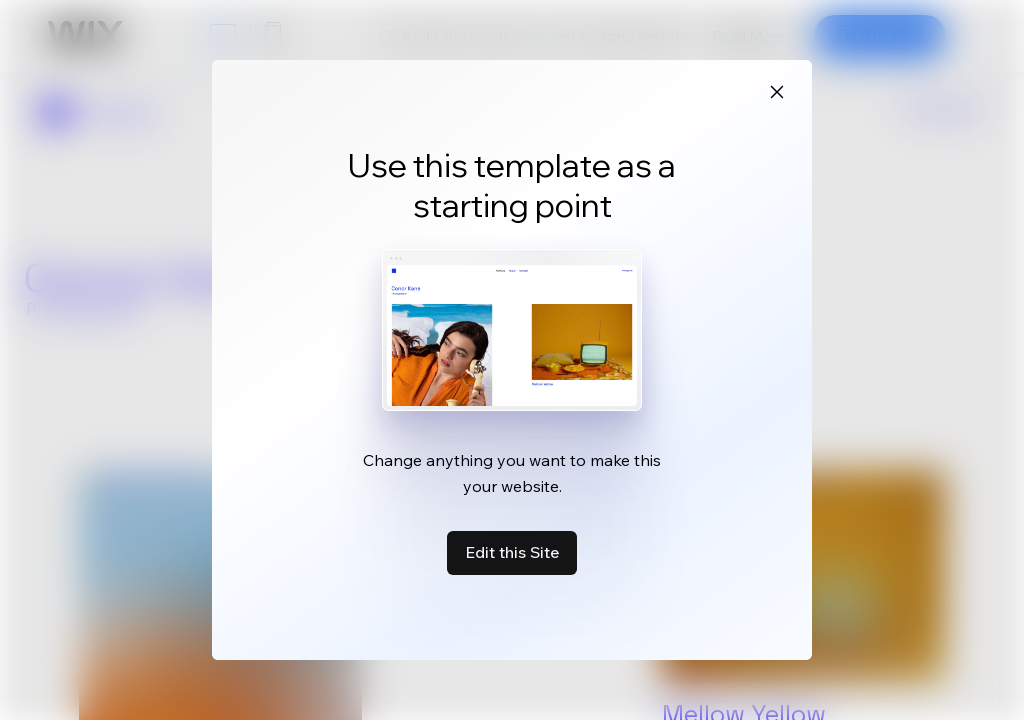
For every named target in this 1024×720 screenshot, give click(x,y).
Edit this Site (512, 552)
